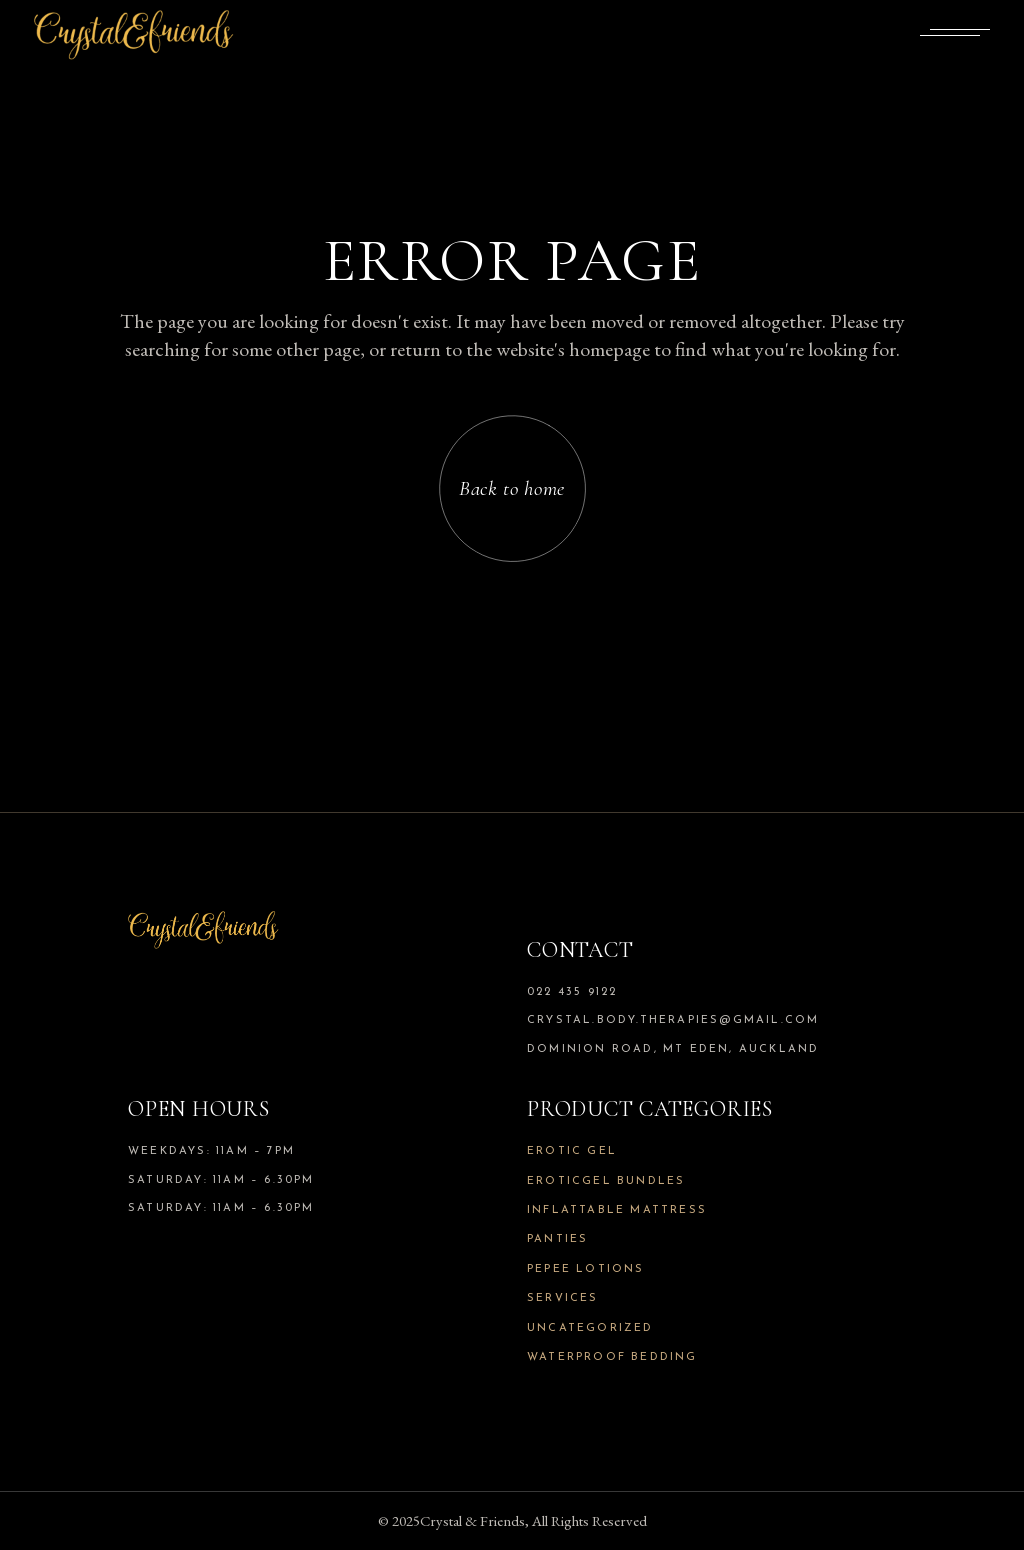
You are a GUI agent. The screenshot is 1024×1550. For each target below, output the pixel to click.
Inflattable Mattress (617, 1210)
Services (563, 1298)
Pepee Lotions (586, 1269)
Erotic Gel (572, 1151)
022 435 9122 (572, 992)
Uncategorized (590, 1328)
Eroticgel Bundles (606, 1181)
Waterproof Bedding (612, 1357)
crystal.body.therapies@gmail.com (673, 1020)
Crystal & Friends (472, 1520)
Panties (557, 1239)
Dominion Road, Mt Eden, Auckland (673, 1049)
